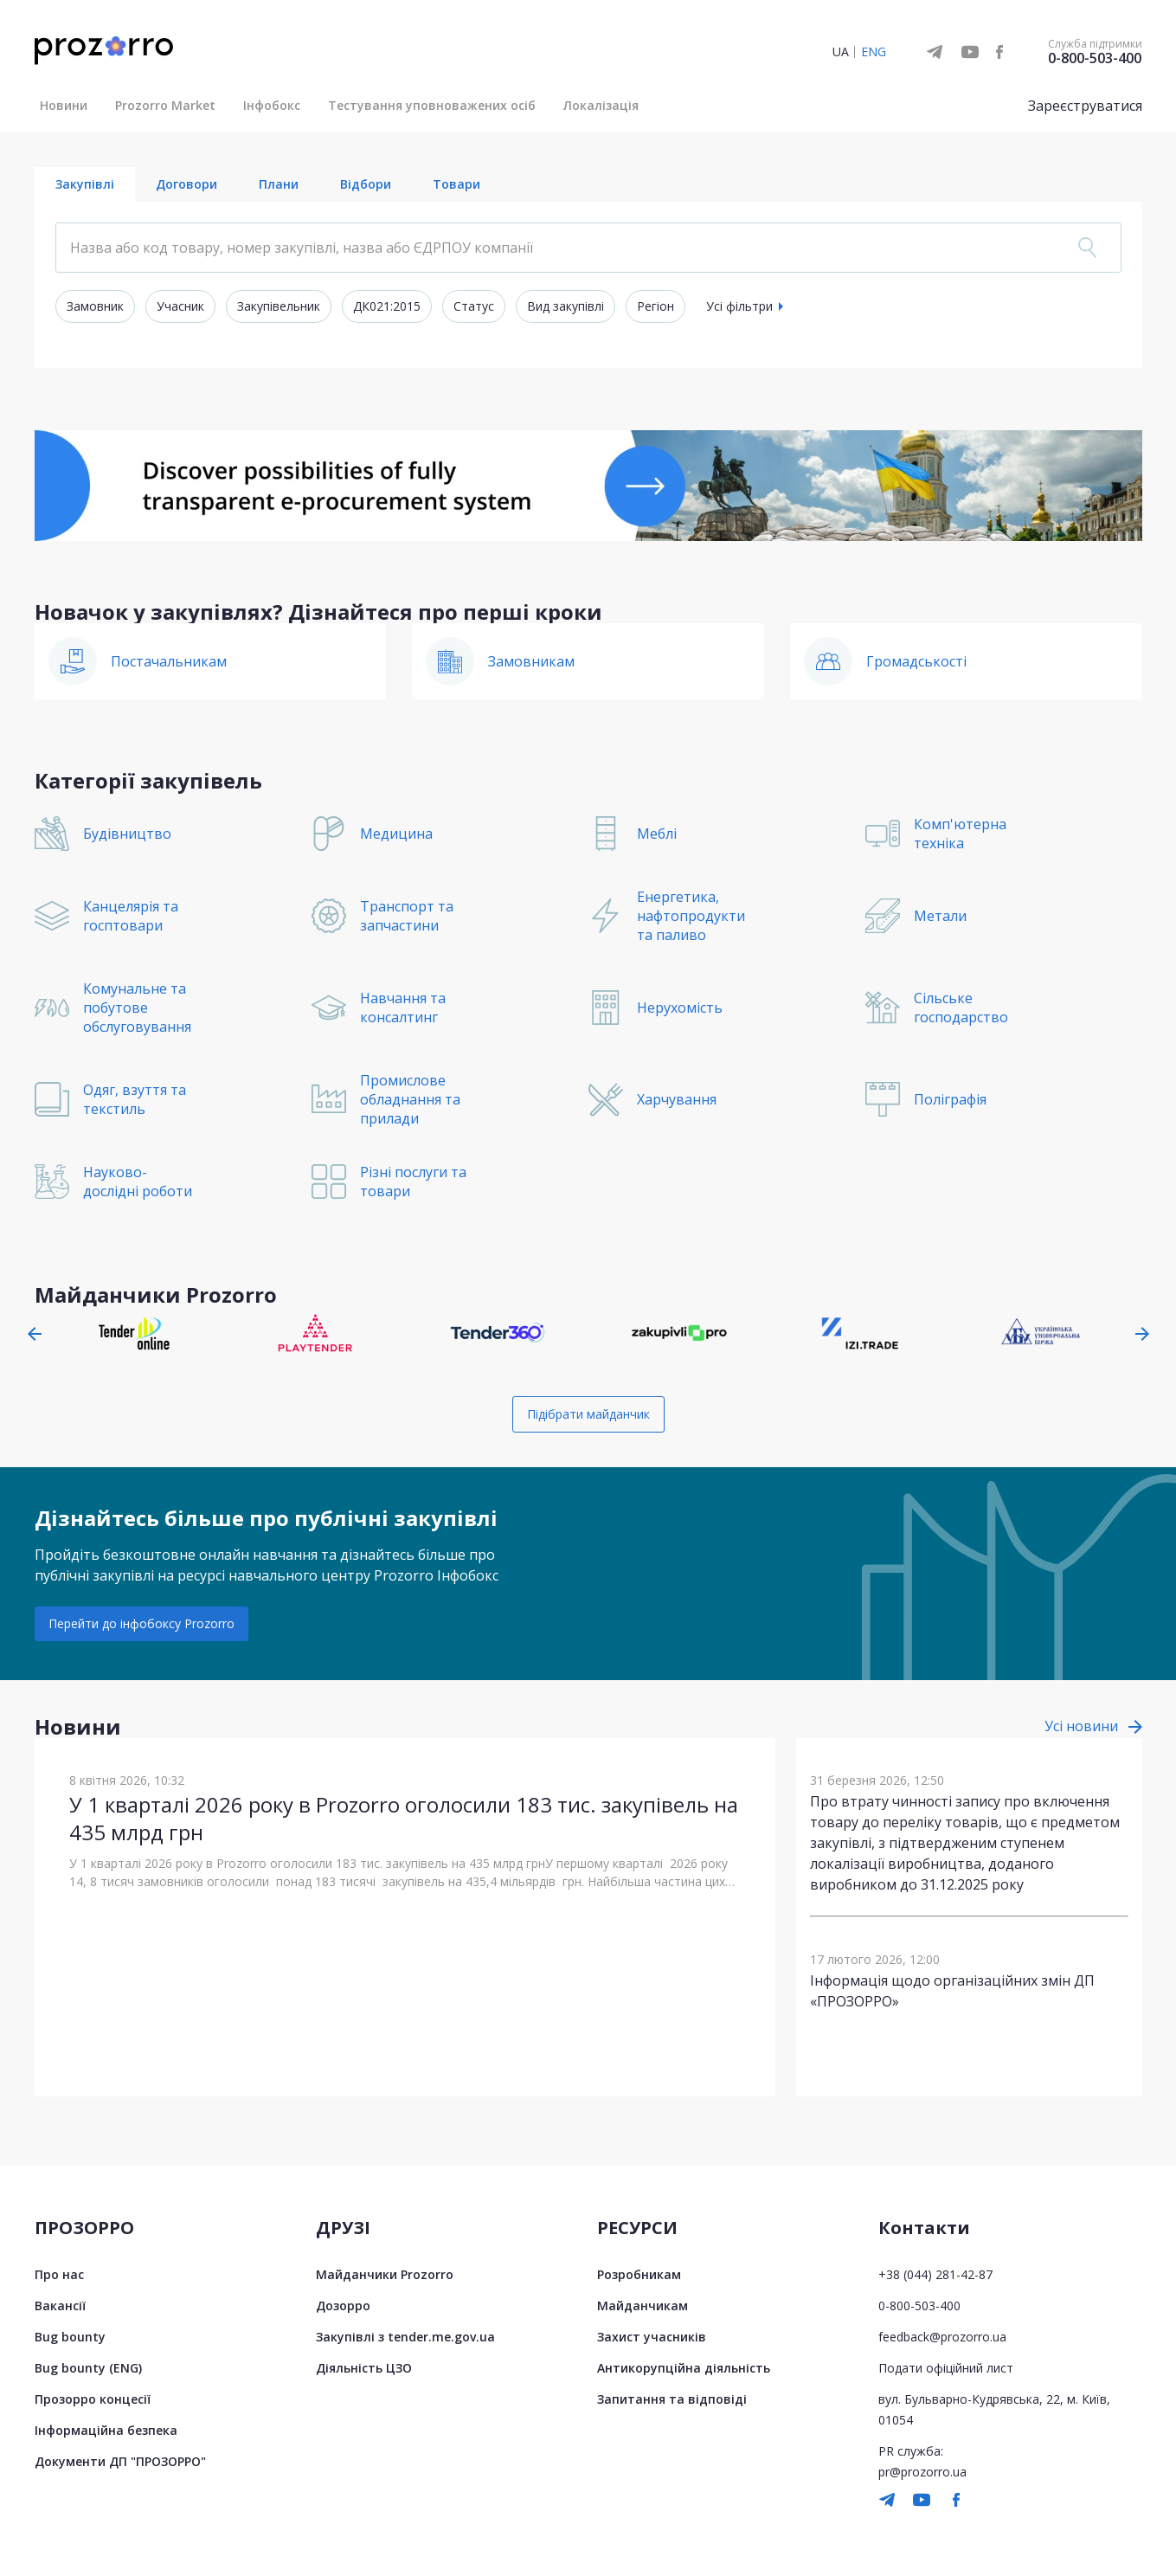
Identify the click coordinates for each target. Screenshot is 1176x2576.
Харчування (677, 1099)
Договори (186, 184)
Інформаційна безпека (106, 2430)
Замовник (95, 306)
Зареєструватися (1085, 105)
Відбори (365, 184)
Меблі (657, 833)
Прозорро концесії (93, 2399)
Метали (940, 915)
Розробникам (639, 2274)
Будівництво (127, 833)
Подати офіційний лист (945, 2368)
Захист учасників (651, 2336)
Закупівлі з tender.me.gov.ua (405, 2336)
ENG (873, 51)
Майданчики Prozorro (384, 2274)
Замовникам (531, 661)
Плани (279, 184)
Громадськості (916, 661)
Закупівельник (278, 306)
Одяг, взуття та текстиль (134, 1099)
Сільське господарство (961, 1008)
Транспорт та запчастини (406, 916)
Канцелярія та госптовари (130, 916)
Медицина (396, 833)
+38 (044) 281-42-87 (935, 2274)
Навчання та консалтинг (403, 1008)
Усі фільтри (739, 306)
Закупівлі (84, 184)
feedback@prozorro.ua (942, 2336)
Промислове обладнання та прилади (410, 1099)
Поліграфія (950, 1099)
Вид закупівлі (565, 306)
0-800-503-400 (1094, 58)
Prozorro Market (165, 105)
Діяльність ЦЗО (364, 2368)
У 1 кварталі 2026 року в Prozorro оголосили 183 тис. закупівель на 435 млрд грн (403, 1817)
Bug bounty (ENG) (88, 2368)
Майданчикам (642, 2305)
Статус (473, 306)
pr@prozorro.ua (922, 2471)
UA (840, 51)
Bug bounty (70, 2336)
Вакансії (60, 2305)
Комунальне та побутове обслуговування (137, 1007)
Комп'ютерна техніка (960, 834)
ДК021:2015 (387, 306)
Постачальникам (169, 661)
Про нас (59, 2274)
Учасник (180, 306)
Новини (63, 105)
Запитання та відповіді (672, 2399)
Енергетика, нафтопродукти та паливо (691, 915)
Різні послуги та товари (413, 1181)
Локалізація (601, 105)
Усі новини (1081, 1726)
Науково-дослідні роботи (137, 1181)
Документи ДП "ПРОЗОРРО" (120, 2461)
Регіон (655, 306)
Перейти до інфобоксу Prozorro (141, 1623)
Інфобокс (271, 105)
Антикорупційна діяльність (683, 2368)
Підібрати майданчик (588, 1414)
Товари (456, 184)
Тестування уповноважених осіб (432, 105)
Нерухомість (680, 1007)
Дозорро (343, 2305)
